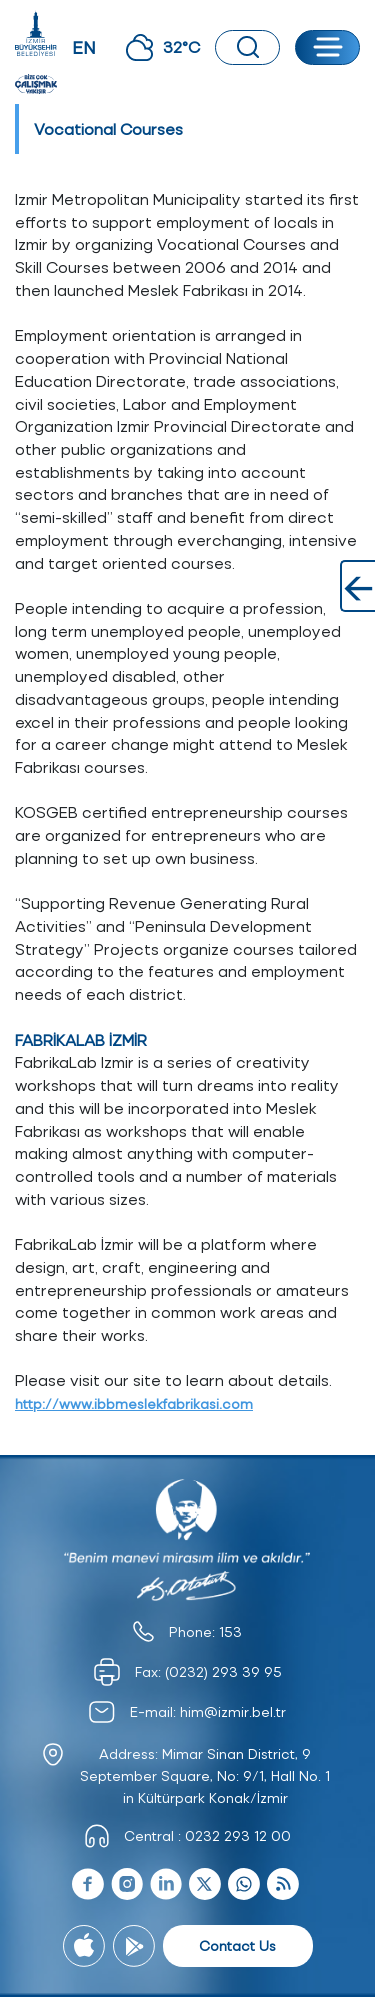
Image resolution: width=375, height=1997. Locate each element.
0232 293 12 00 (238, 1835)
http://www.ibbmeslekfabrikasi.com (134, 1403)
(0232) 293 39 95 (223, 1671)
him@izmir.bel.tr (233, 1711)
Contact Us (237, 1945)
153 (230, 1631)
